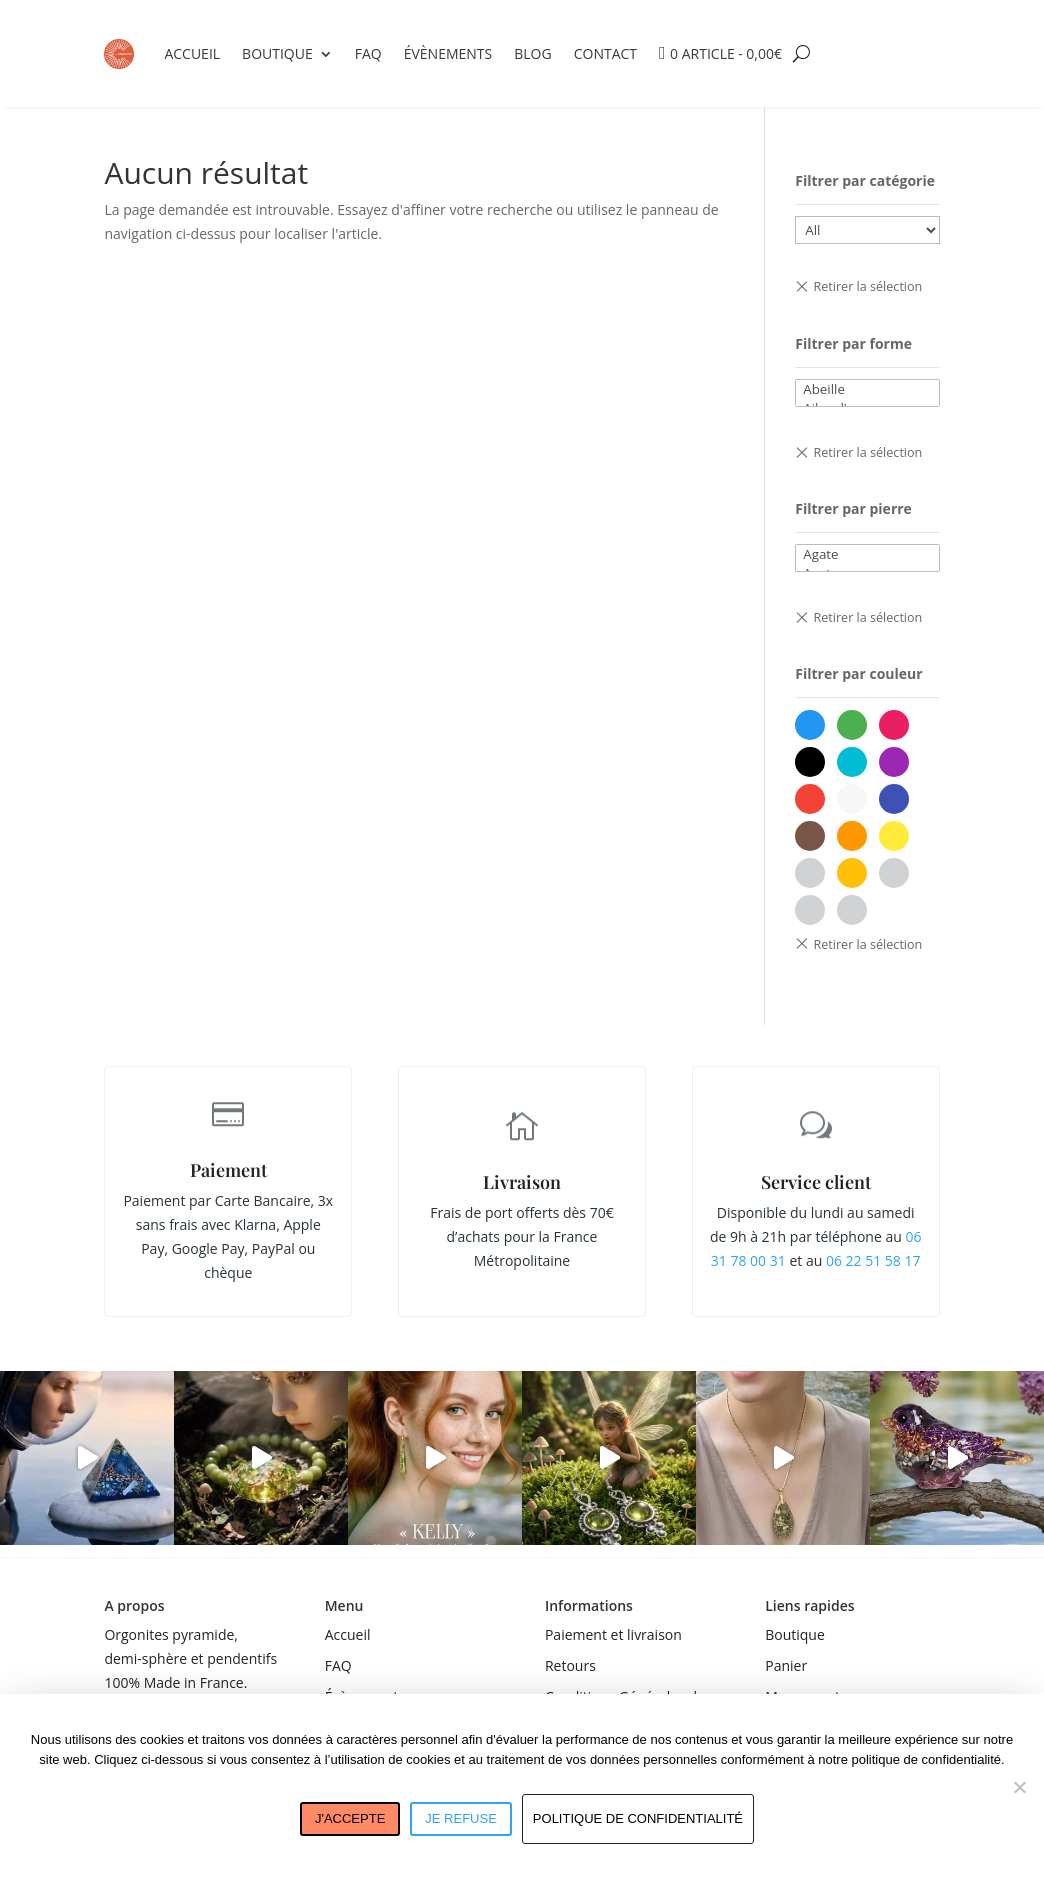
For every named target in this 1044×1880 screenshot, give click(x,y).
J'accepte (350, 1818)
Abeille (867, 389)
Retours (570, 1665)
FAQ (368, 53)
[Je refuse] (1019, 1787)
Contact (605, 53)
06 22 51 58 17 (873, 1260)
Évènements (448, 53)
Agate (867, 554)
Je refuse (461, 1818)
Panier (786, 1665)
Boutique (277, 53)
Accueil (192, 53)
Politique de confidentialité (638, 1818)
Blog (532, 53)
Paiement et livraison (613, 1634)
